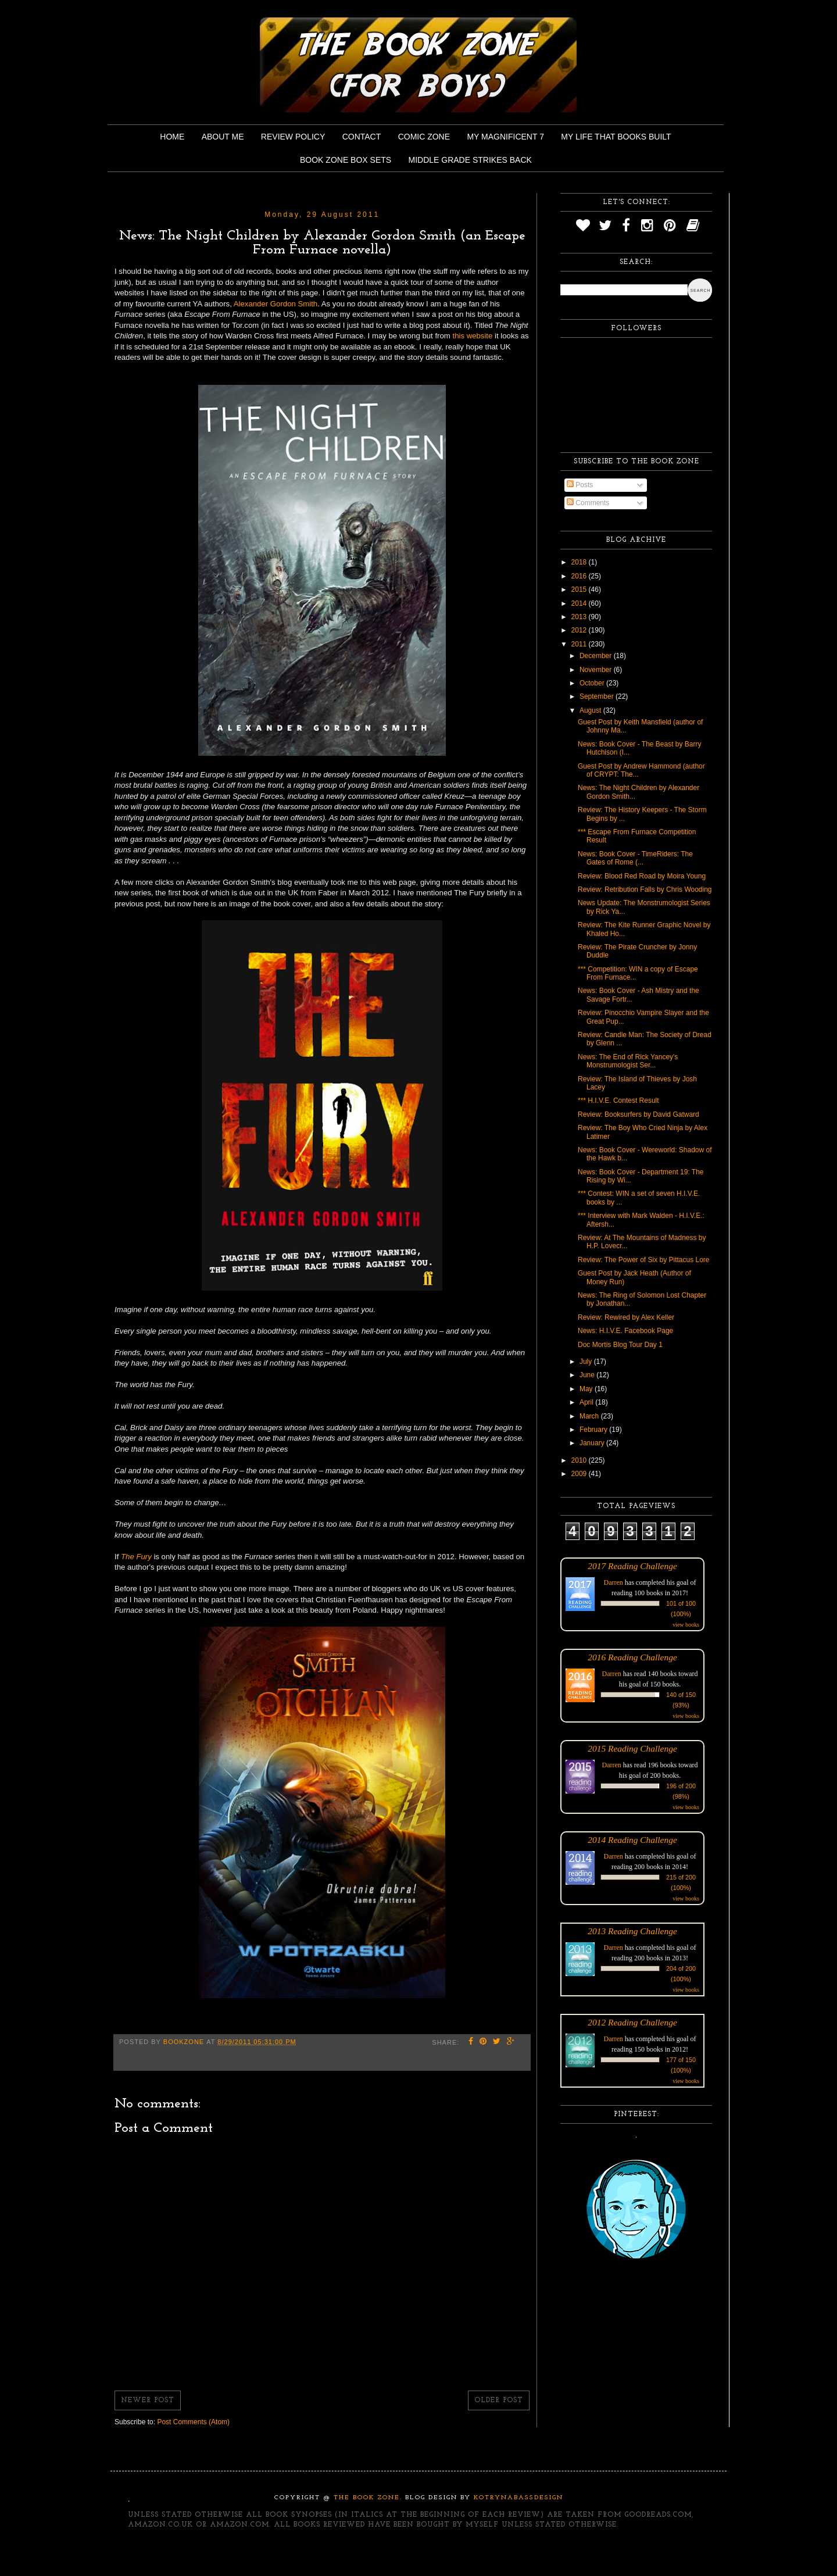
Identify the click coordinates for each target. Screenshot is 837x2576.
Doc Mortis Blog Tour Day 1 (620, 1345)
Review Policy (293, 136)
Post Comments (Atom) (193, 2422)
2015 (580, 589)
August (591, 710)
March (590, 1416)
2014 (580, 603)
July (587, 1361)
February (594, 1429)
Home (172, 136)
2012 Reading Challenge (632, 2022)
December (597, 656)
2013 (580, 617)
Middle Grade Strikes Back (470, 160)
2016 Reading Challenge (632, 1657)
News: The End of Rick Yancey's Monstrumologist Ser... (628, 1061)
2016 (580, 576)
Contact (361, 136)
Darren (613, 1582)
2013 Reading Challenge (632, 1931)
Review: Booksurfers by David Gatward (638, 1114)
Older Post (498, 2400)
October (593, 683)
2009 (580, 1474)
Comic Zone (424, 136)
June (588, 1375)
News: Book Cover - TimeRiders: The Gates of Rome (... (635, 858)
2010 (580, 1460)
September (598, 696)
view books (686, 1624)
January (593, 1443)
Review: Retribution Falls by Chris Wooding (645, 889)
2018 (580, 562)
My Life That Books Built (616, 136)
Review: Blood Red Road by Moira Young (642, 876)
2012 (580, 630)
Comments (588, 503)
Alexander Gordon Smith (275, 303)
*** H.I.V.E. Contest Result (618, 1100)
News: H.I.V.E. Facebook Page (625, 1331)
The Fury (136, 1556)
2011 (580, 644)
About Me (223, 136)
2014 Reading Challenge (632, 1840)
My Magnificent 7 (505, 136)
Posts (580, 485)
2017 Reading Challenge (632, 1566)
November (597, 670)
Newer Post (147, 2400)
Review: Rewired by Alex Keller (626, 1317)
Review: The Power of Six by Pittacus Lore (644, 1260)
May (587, 1389)
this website (472, 335)
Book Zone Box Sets (345, 160)
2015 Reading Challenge (632, 1748)
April (587, 1402)
